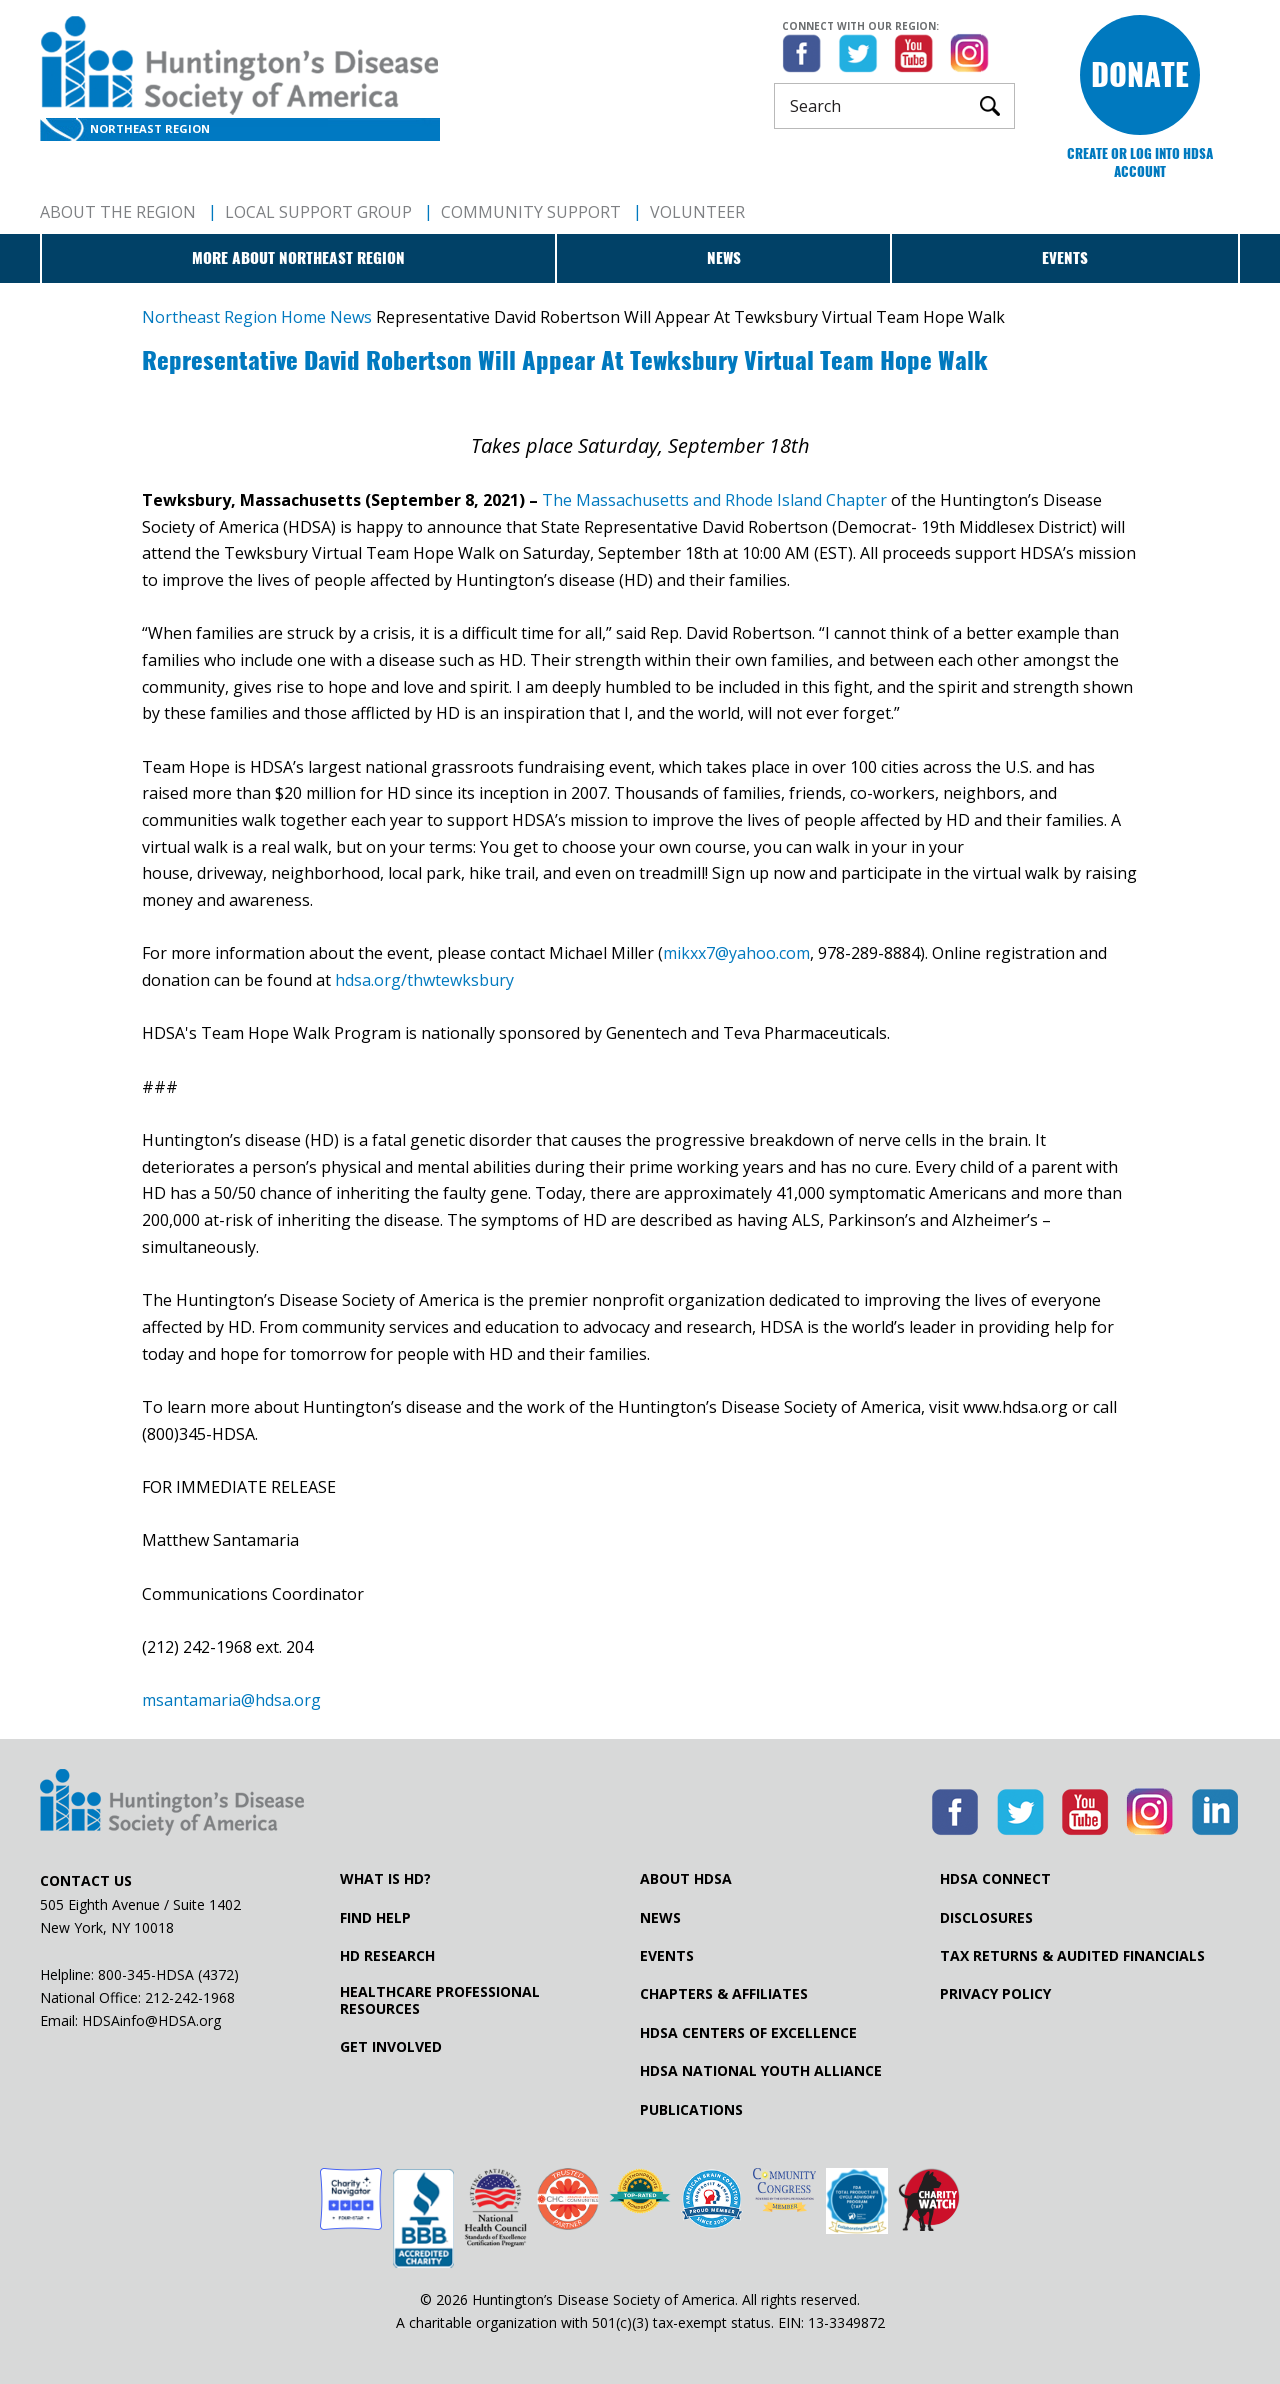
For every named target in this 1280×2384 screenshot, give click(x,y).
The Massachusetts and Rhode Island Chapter (714, 500)
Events (1065, 258)
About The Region (118, 212)
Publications (691, 2110)
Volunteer (697, 212)
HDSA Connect (995, 1879)
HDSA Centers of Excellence (748, 2033)
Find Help (375, 1918)
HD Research (387, 1956)
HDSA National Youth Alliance (761, 2071)
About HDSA (686, 1879)
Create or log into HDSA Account (1140, 162)
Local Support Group (318, 212)
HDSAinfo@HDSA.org (151, 2020)
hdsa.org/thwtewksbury (424, 980)
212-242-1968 (190, 1997)
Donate (1140, 74)
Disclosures (986, 1918)
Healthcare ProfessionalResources (440, 2000)
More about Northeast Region (298, 258)
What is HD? (385, 1879)
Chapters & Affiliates (724, 1994)
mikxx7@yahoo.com (736, 953)
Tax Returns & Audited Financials (1072, 1956)
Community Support (531, 212)
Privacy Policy (995, 1994)
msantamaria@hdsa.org (233, 1700)
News (724, 258)
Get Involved (391, 2047)
